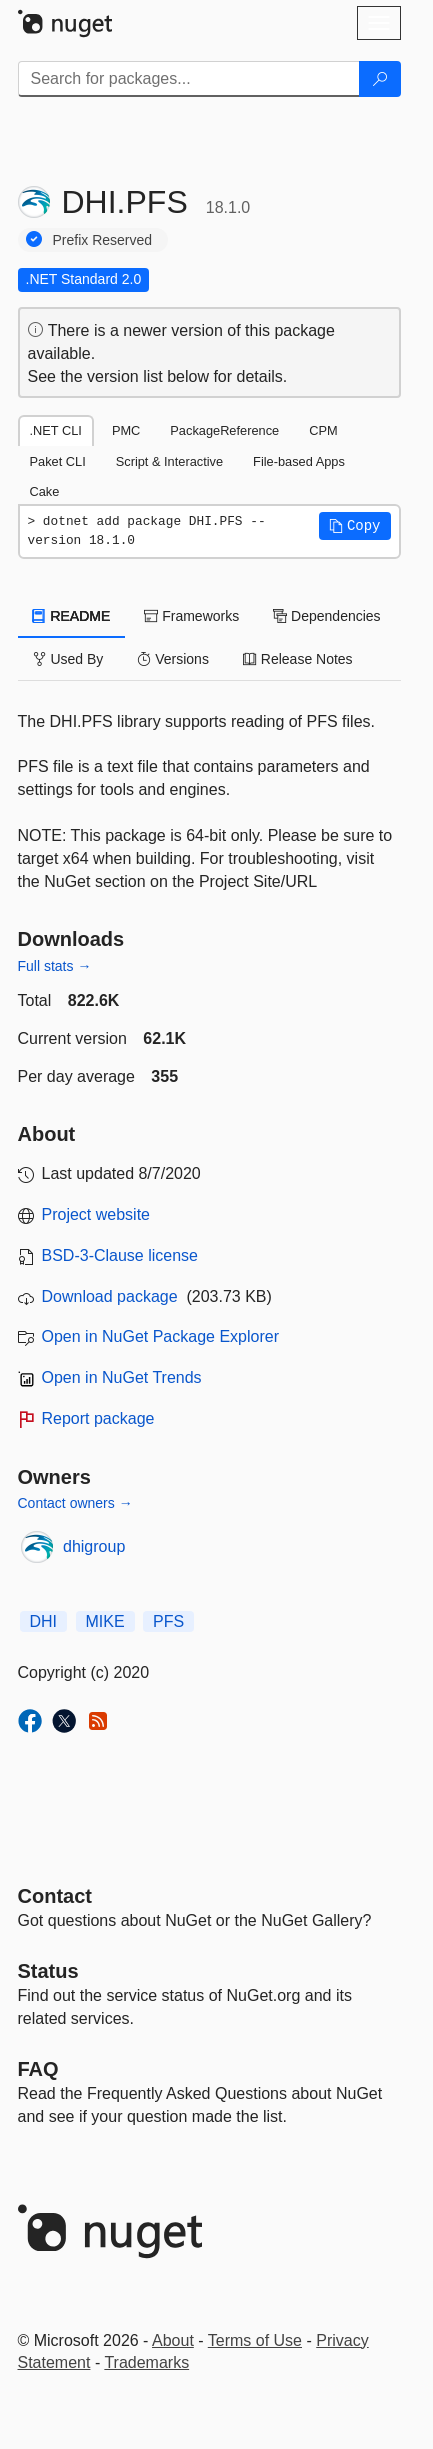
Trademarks (146, 2362)
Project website (96, 1214)
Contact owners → (75, 1503)
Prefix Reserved (103, 240)
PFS (168, 1621)
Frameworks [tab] (191, 616)
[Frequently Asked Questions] (38, 2069)
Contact (55, 1896)
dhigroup (94, 1546)
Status (48, 1971)
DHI (44, 1621)
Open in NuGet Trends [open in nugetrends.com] (122, 1377)
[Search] (380, 79)
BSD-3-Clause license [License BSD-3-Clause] (120, 1255)
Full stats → (55, 966)
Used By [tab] (68, 659)
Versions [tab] (173, 659)
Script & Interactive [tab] (169, 461)
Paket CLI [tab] (58, 461)
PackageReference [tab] (224, 430)
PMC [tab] (126, 430)
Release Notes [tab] (298, 659)
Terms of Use (255, 2340)
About (173, 2340)
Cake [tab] (45, 491)
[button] (355, 526)
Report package (98, 1418)
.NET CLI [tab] (56, 430)
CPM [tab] (323, 430)
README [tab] (72, 616)
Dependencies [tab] (326, 616)
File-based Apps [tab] (299, 461)
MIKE (105, 1621)
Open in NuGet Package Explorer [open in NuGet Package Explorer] (160, 1336)
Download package (110, 1296)
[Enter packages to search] (189, 79)
